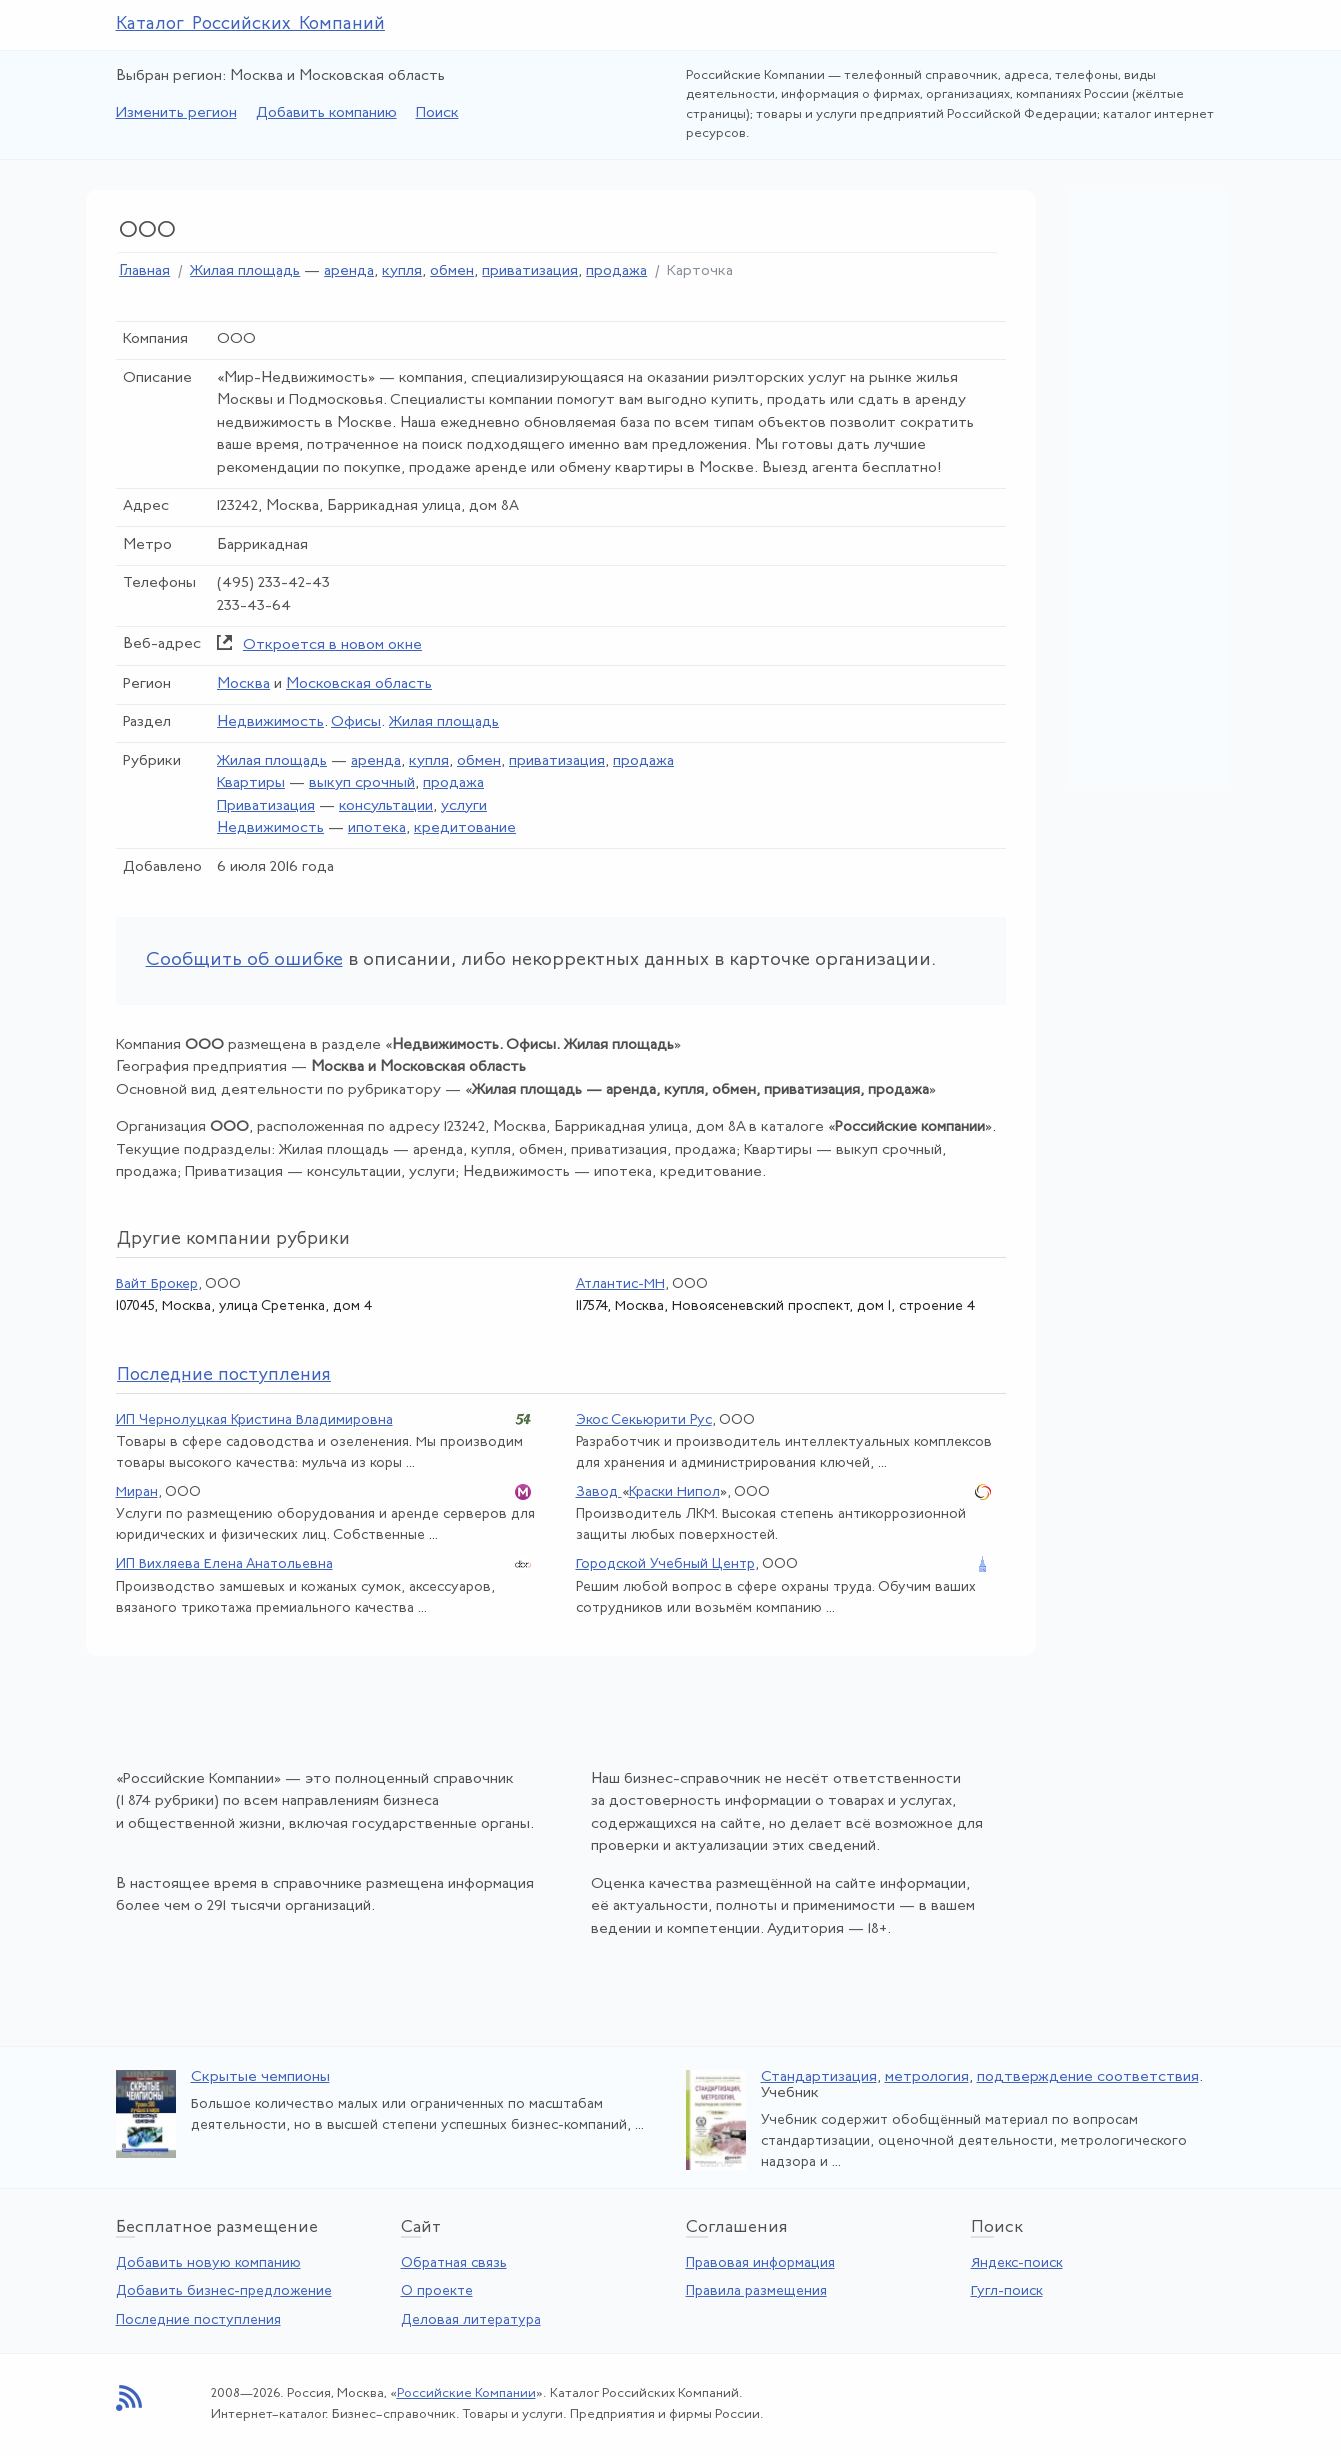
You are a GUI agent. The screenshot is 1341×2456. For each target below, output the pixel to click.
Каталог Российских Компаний (251, 24)
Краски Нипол (674, 1492)
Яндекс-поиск (1017, 2263)
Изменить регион (176, 113)
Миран (137, 1492)
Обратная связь (454, 2263)
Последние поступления (198, 2320)
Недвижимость (270, 722)
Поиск (437, 113)
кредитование (465, 828)
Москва (243, 684)
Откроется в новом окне (332, 645)
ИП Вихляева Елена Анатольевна (224, 1564)
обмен (452, 271)
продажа (616, 271)
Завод (599, 1492)
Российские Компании (466, 2393)
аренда (349, 271)
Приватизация (266, 806)
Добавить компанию (326, 113)
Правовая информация (760, 2263)
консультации (386, 806)
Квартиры (251, 783)
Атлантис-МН (620, 1284)
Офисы (356, 722)
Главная (144, 271)
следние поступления (224, 1375)
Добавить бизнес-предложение (224, 2291)
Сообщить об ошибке (244, 960)
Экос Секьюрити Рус (644, 1420)
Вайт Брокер (157, 1284)
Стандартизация (819, 2077)
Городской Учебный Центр (665, 1564)
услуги (464, 806)
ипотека (377, 828)
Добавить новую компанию (208, 2263)
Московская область (359, 684)
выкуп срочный (362, 783)
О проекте (437, 2291)
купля (402, 271)
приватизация (530, 271)
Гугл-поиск (1007, 2291)
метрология (927, 2077)
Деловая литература (471, 2320)
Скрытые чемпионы (260, 2077)
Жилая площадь (245, 271)
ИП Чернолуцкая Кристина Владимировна (254, 1420)
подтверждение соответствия (1088, 2077)
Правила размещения (756, 2291)
